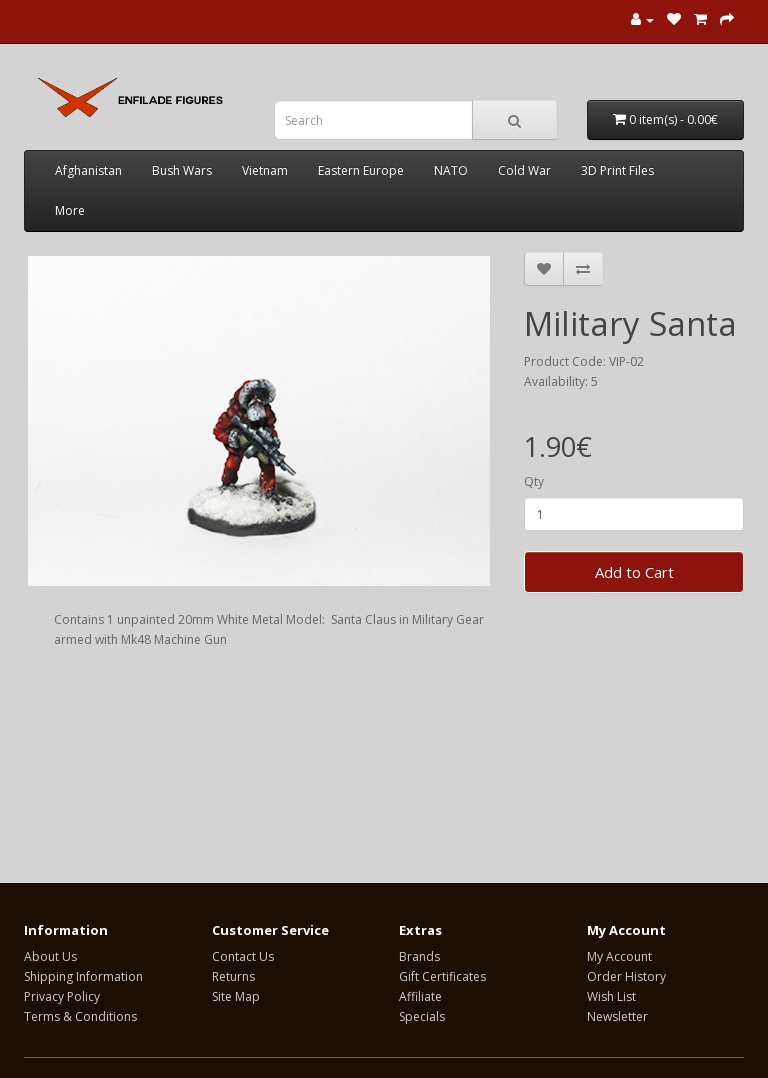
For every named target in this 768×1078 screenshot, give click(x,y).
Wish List (611, 996)
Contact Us (243, 956)
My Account (619, 956)
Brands (419, 956)
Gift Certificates (442, 976)
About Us (50, 956)
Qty (534, 481)
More (70, 210)
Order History (626, 976)
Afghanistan (88, 170)
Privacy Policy (62, 996)
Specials (422, 1016)
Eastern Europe (361, 170)
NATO (451, 170)
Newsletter (617, 1016)
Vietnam (265, 170)
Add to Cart (634, 572)
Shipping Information (83, 976)
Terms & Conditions (80, 1016)
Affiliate (420, 996)
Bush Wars (182, 170)
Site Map (236, 996)
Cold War (524, 170)
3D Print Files (617, 170)
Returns (233, 976)
